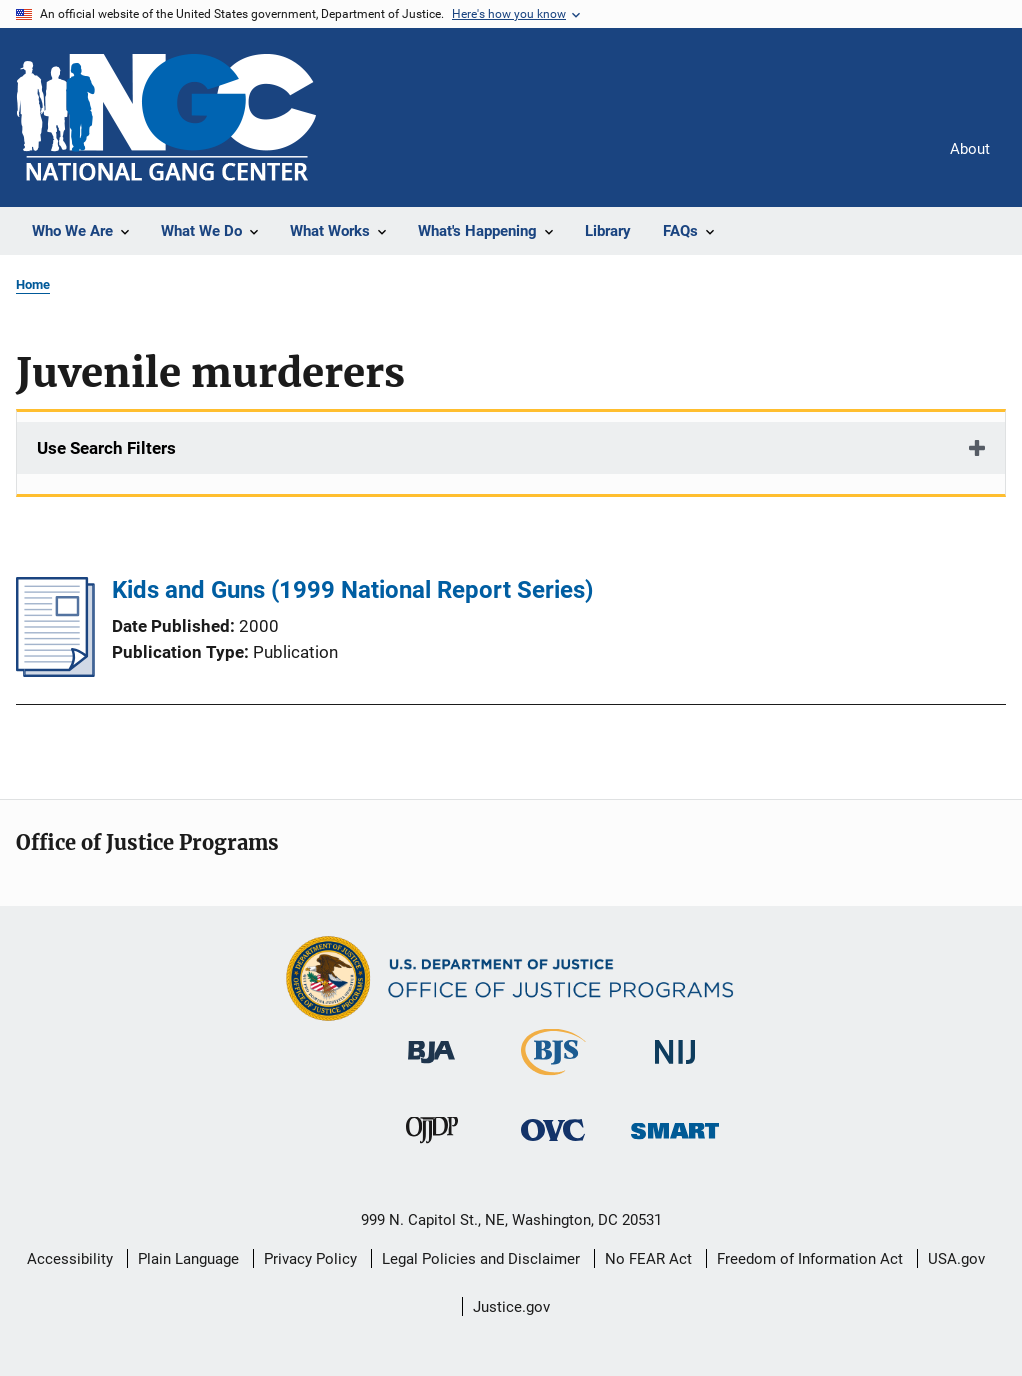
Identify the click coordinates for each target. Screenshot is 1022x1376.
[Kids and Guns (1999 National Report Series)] (55, 671)
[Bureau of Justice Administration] (431, 1067)
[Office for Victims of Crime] (553, 1144)
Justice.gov (511, 1307)
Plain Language (188, 1259)
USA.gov (956, 1259)
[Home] (166, 117)
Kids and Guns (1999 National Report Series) (352, 590)
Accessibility (70, 1259)
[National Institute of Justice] (675, 1067)
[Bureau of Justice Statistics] (553, 1079)
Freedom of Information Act (810, 1259)
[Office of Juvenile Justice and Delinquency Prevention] (432, 1147)
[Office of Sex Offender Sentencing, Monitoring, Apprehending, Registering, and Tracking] (675, 1142)
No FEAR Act (648, 1259)
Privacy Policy (310, 1259)
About (970, 149)
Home (33, 284)
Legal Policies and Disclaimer (481, 1259)
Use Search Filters (106, 448)
